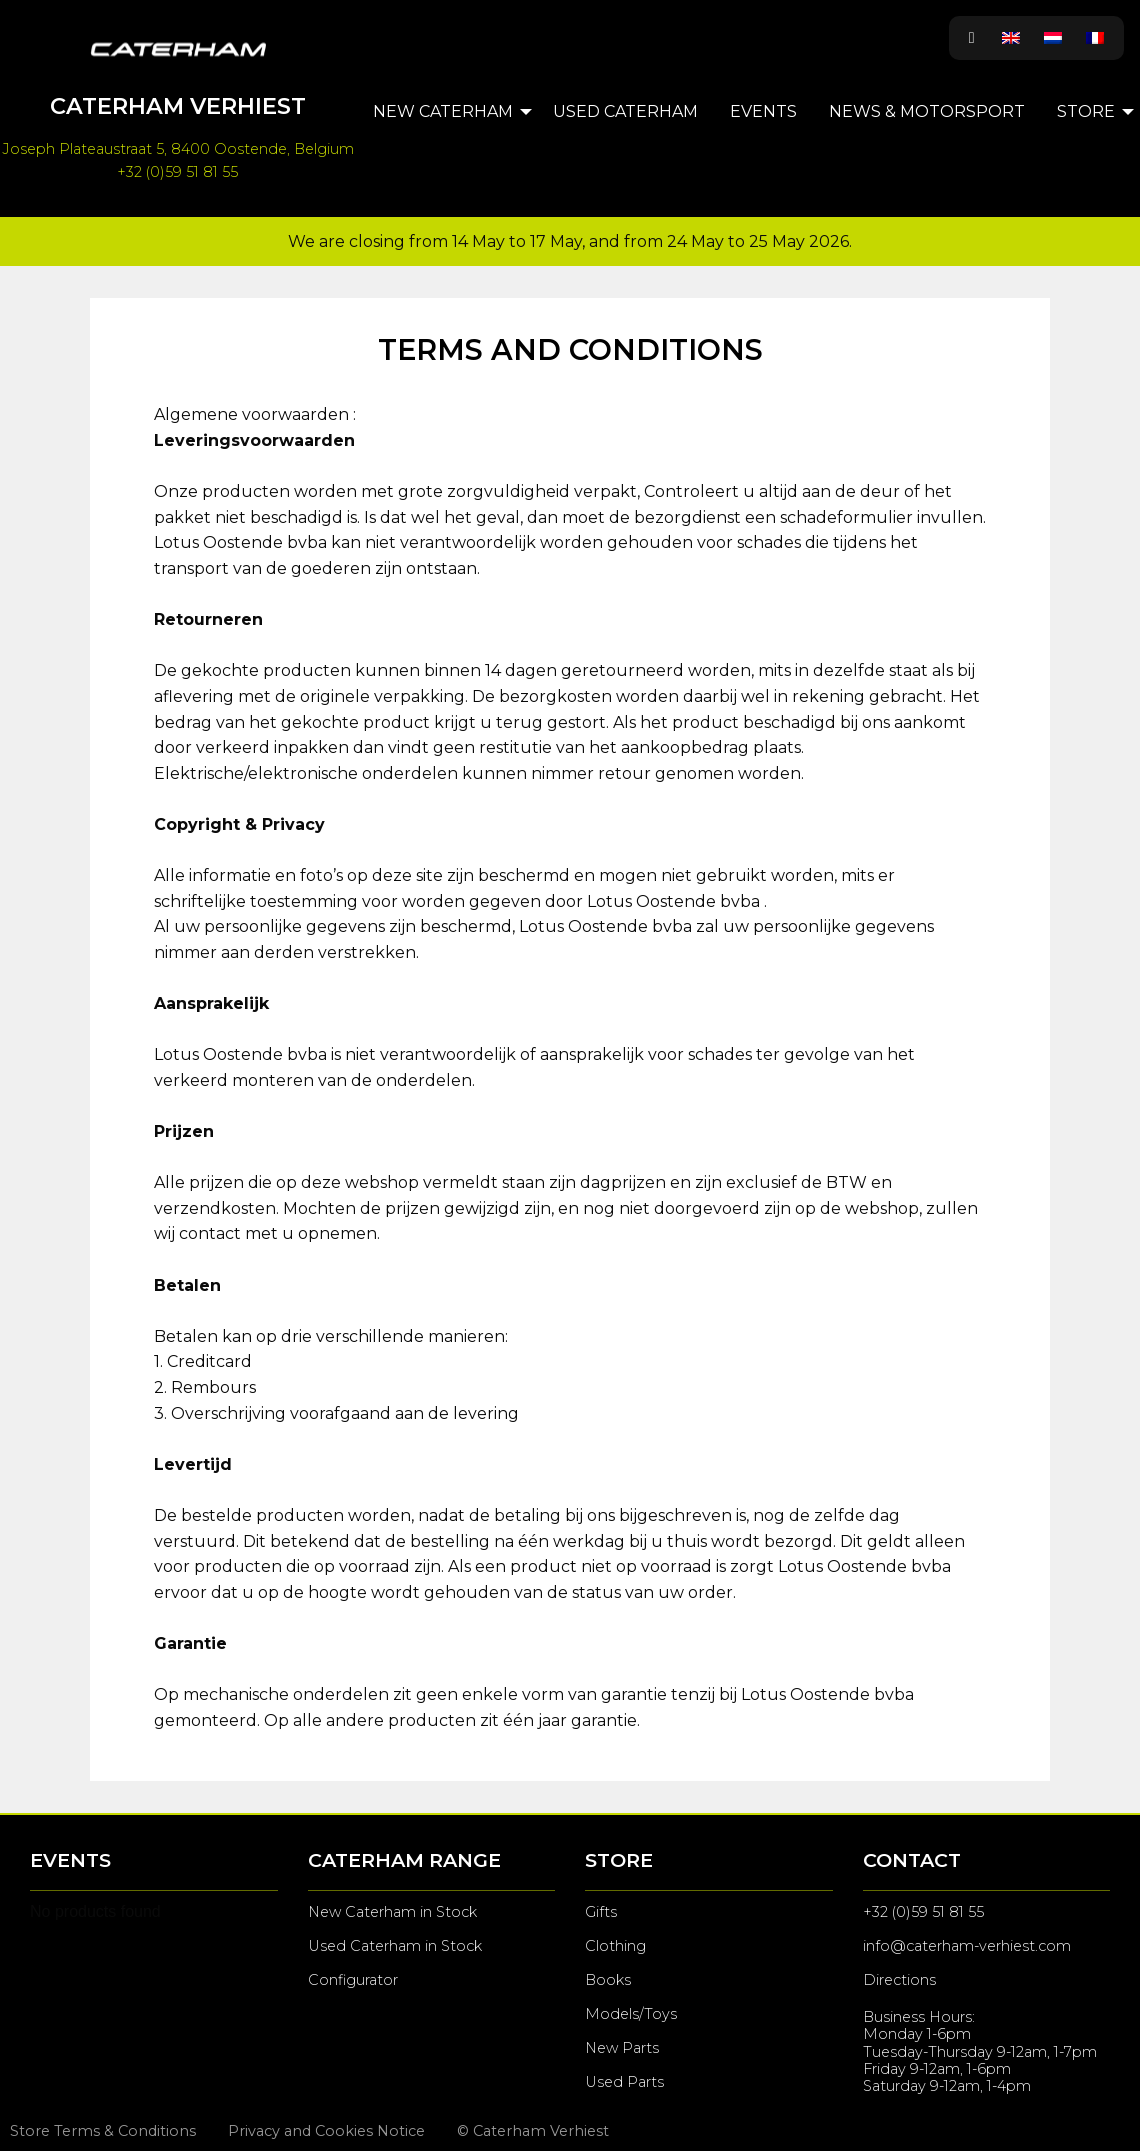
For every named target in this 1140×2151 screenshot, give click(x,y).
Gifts (601, 1912)
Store (1086, 111)
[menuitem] (447, 112)
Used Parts (624, 2082)
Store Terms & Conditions (103, 2131)
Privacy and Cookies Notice (326, 2131)
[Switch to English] (1011, 38)
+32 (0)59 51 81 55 (177, 172)
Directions (899, 1980)
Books (608, 1980)
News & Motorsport (927, 111)
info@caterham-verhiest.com (967, 1946)
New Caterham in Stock (392, 1912)
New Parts (622, 2048)
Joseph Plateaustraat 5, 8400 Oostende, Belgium (178, 149)
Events (763, 111)
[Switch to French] (1095, 38)
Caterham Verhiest (178, 106)
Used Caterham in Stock (395, 1946)
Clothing (615, 1946)
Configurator (353, 1980)
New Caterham (443, 111)
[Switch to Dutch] (1053, 38)
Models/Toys (631, 2014)
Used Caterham (625, 111)
